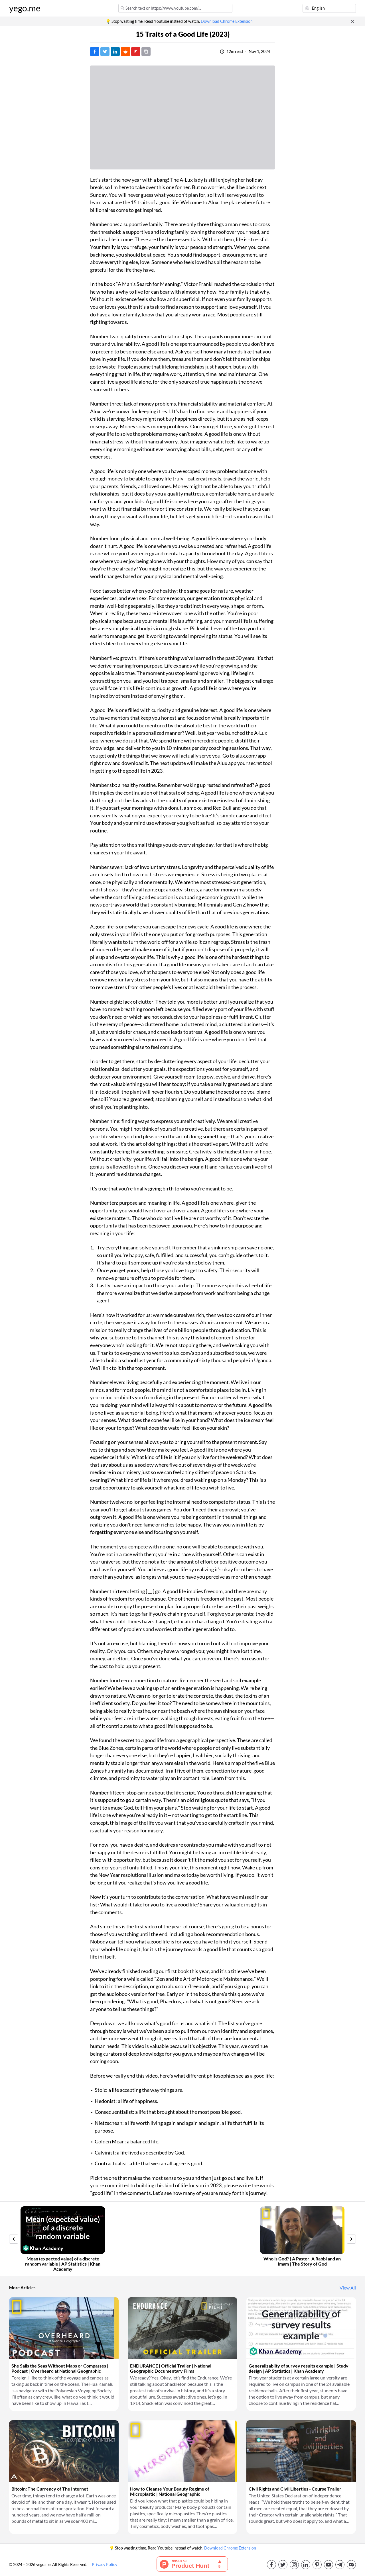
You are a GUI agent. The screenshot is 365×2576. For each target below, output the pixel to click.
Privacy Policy (104, 2564)
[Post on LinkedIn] (115, 51)
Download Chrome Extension (227, 21)
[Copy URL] (146, 51)
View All (348, 2287)
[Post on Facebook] (94, 51)
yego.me (24, 8)
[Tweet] (105, 51)
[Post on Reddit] (125, 51)
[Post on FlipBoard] (135, 51)
